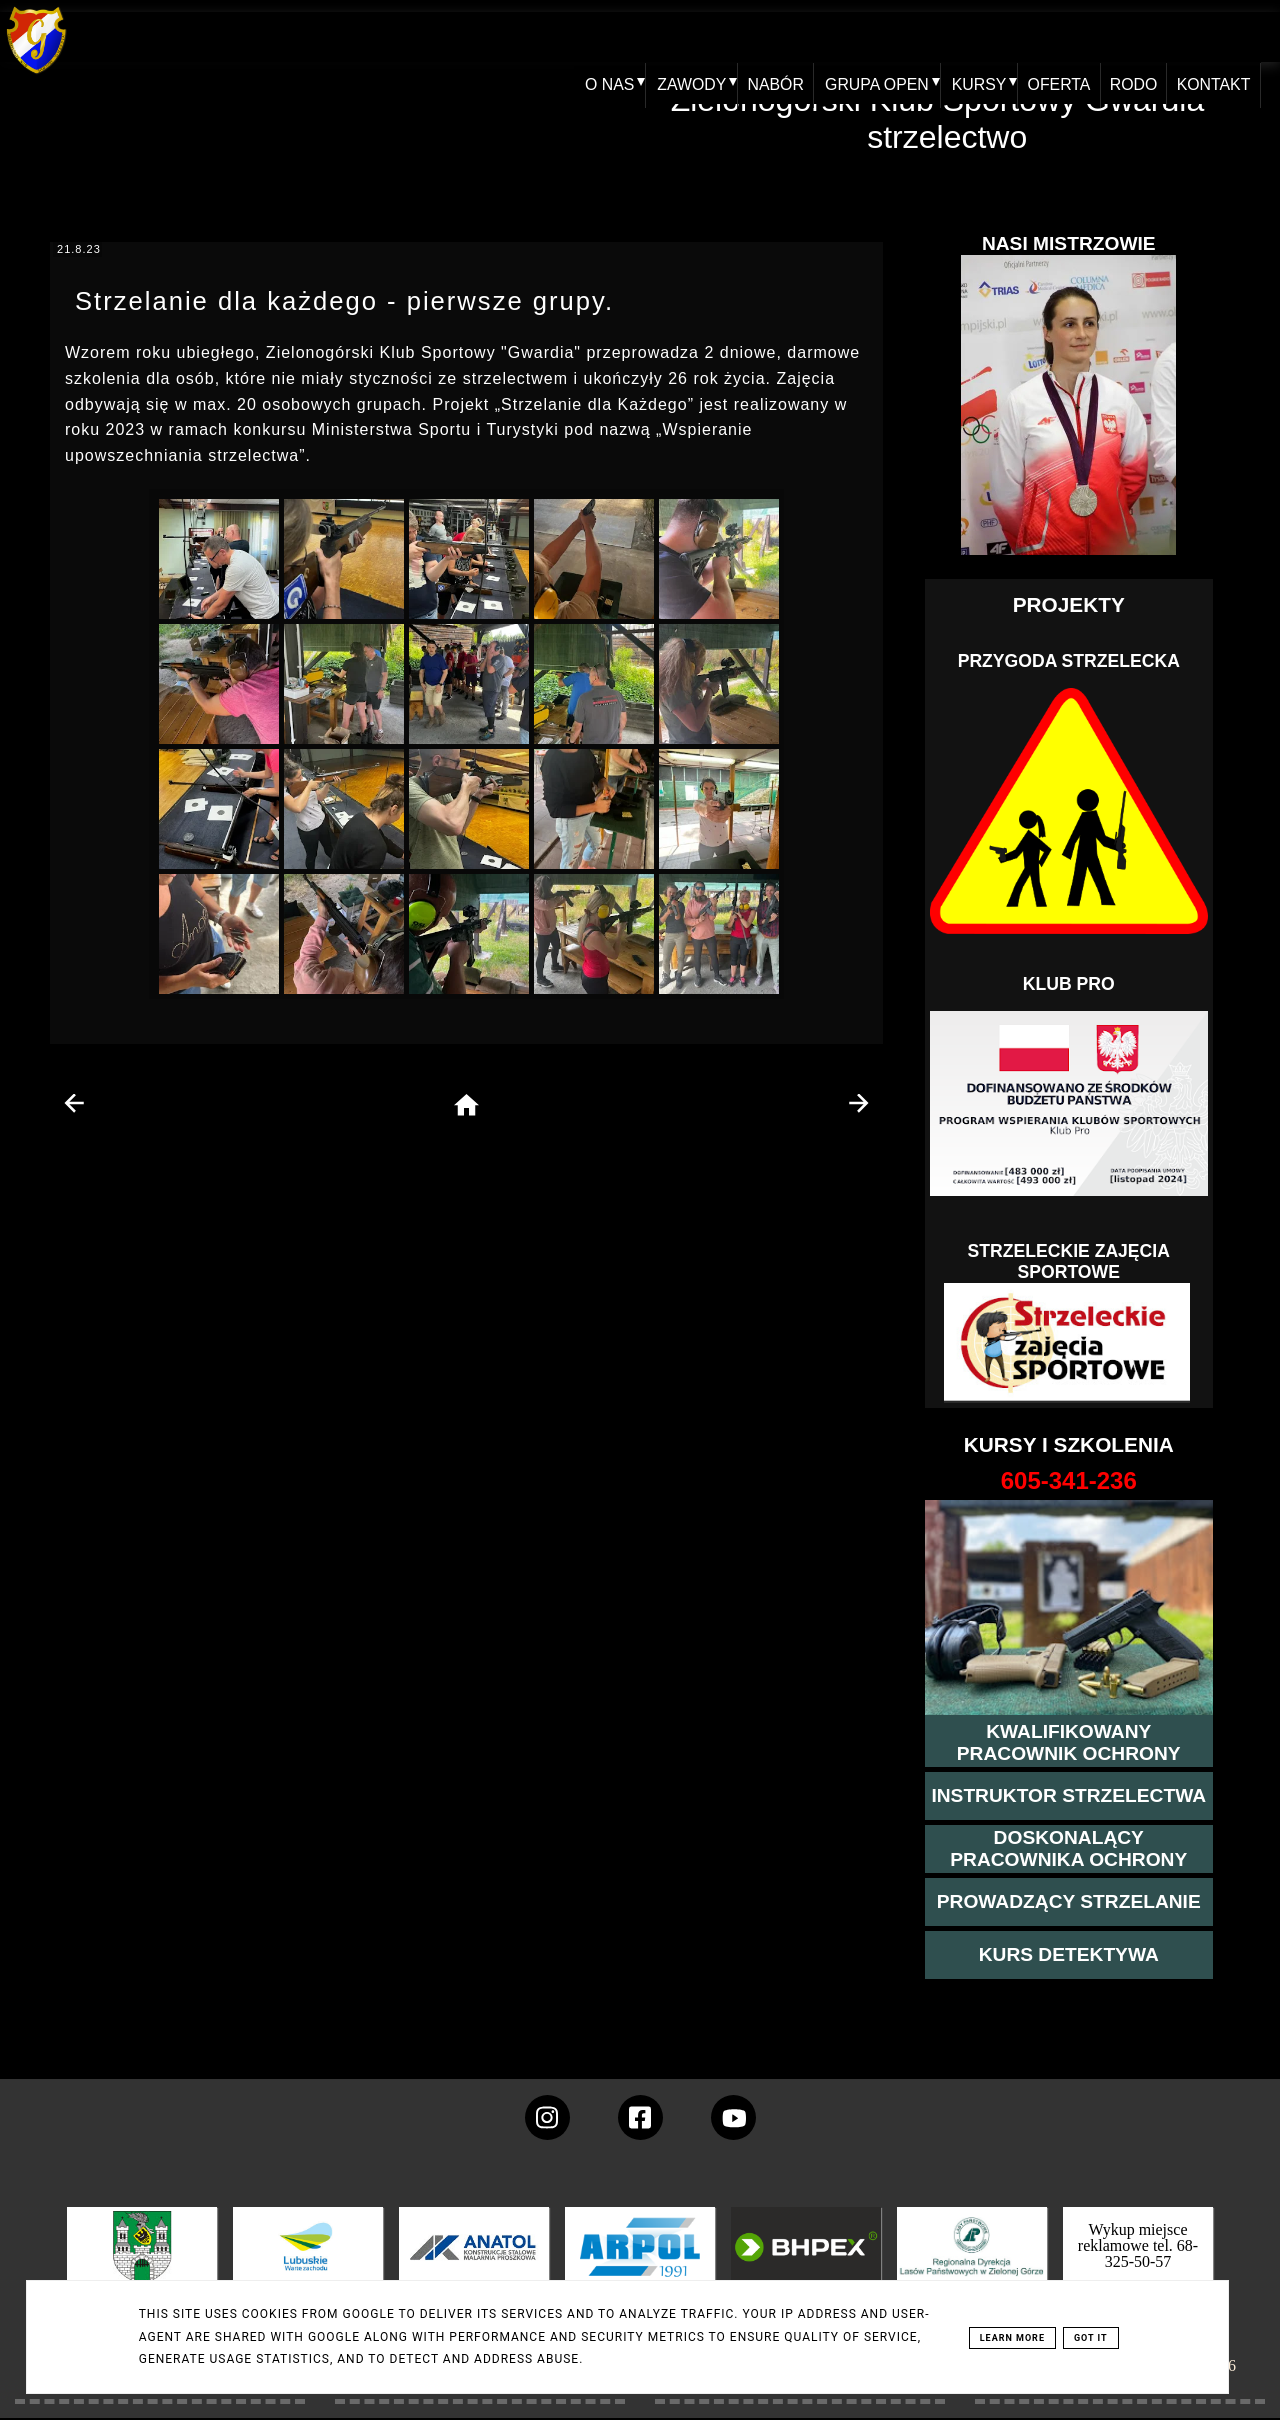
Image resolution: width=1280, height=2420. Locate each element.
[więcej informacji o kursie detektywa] (1069, 1955)
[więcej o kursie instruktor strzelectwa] (1068, 1796)
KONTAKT (1231, 36)
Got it (1091, 2338)
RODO (1147, 36)
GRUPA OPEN (882, 36)
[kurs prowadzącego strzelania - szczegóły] (1069, 1902)
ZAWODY (693, 36)
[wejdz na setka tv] (733, 2117)
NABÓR (779, 36)
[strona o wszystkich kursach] (1069, 1481)
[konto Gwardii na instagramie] (547, 2117)
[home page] (466, 1106)
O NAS (610, 36)
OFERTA (1067, 36)
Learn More (1012, 2338)
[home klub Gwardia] (36, 74)
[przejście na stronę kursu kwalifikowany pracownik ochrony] (1069, 1743)
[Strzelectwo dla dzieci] (1069, 1343)
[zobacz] (969, 2261)
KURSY (985, 36)
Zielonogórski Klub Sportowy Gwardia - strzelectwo (947, 118)
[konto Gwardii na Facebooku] (640, 2117)
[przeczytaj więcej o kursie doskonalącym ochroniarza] (1069, 1849)
